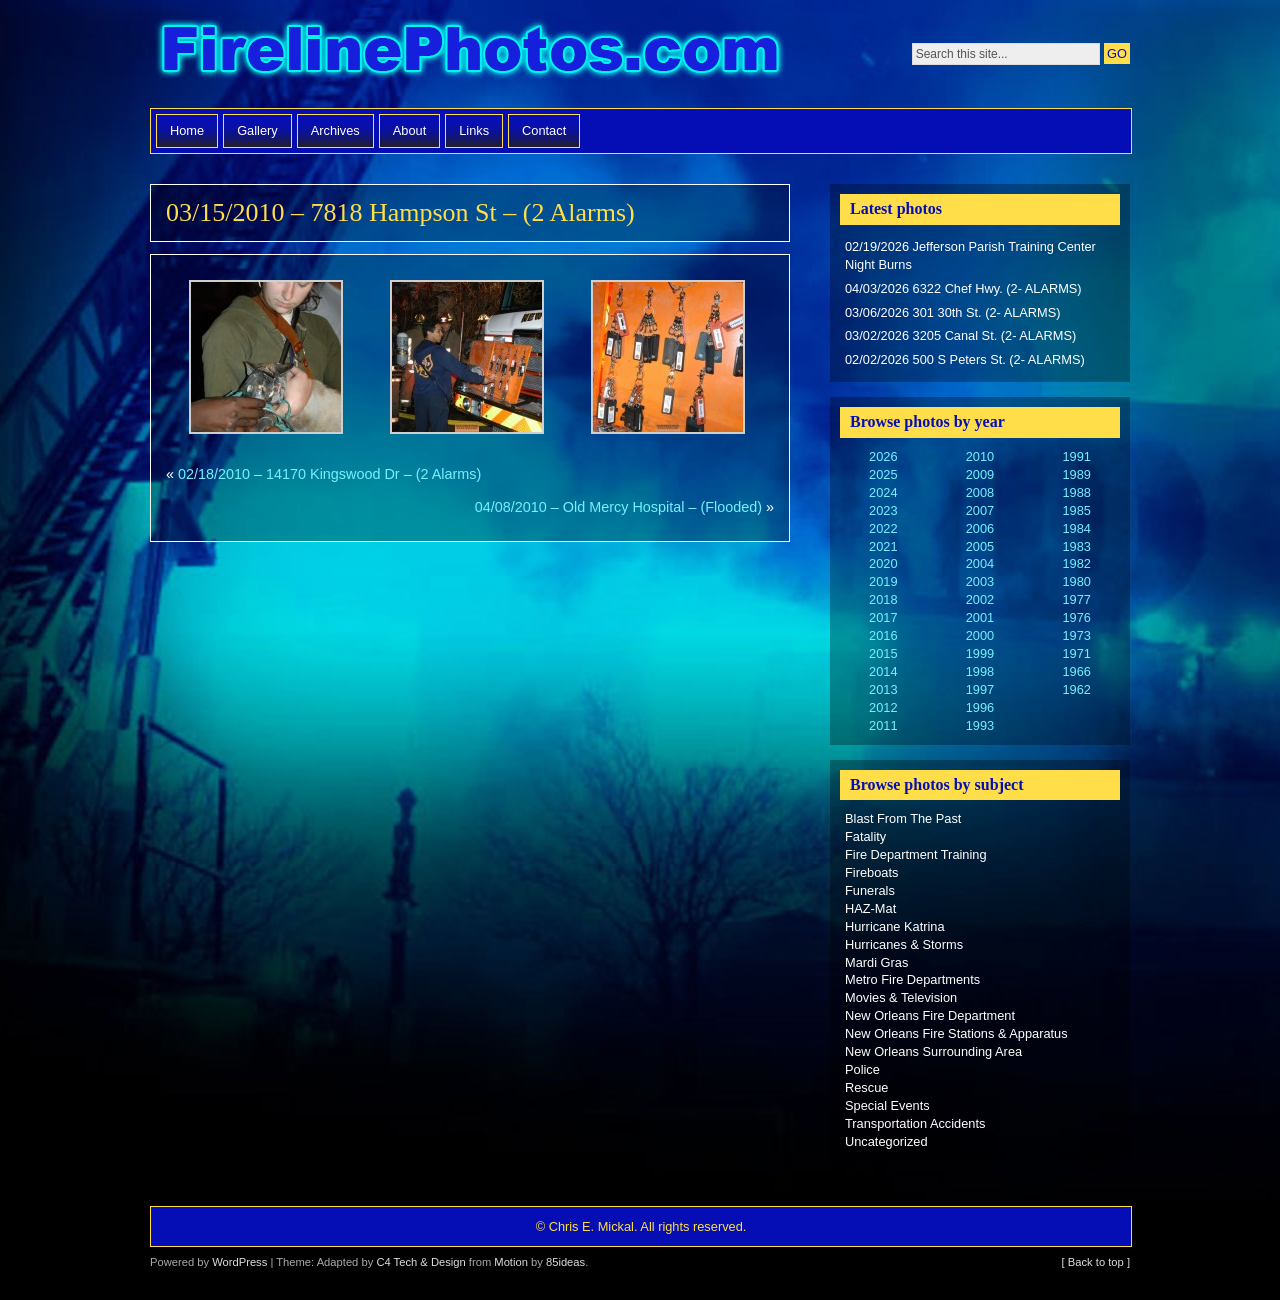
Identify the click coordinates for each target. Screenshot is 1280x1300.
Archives (335, 130)
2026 (883, 456)
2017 (883, 617)
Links (474, 130)
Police (862, 1069)
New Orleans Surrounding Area (933, 1051)
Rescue (866, 1087)
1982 (1076, 563)
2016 (883, 635)
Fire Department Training (916, 854)
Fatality (865, 836)
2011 (883, 725)
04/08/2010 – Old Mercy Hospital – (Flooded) (618, 507)
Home (187, 130)
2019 (883, 581)
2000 (980, 635)
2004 (980, 563)
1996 (980, 707)
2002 (980, 599)
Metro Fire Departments (912, 979)
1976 (1076, 617)
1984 (1076, 528)
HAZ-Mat (870, 908)
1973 (1076, 635)
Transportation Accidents (915, 1123)
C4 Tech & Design (420, 1262)
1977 (1076, 599)
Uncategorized (886, 1141)
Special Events (887, 1105)
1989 (1076, 474)
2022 (883, 528)
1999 (980, 653)
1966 (1076, 671)
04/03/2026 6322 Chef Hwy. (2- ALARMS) (963, 288)
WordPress (239, 1262)
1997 (980, 689)
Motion (511, 1262)
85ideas (565, 1262)
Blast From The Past (903, 818)
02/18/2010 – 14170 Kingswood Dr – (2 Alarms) (329, 474)
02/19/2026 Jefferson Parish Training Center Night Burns (970, 255)
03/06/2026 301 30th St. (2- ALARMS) (953, 312)
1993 (980, 725)
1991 (1076, 456)
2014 (883, 671)
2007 (980, 510)
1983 (1076, 546)
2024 (883, 492)
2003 (980, 581)
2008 (980, 492)
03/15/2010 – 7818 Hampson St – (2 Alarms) (400, 212)
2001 (980, 617)
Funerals (870, 890)
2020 (883, 563)
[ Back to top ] (1096, 1262)
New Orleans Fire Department (930, 1015)
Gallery (257, 130)
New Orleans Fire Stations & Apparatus (956, 1033)
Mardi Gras (876, 962)
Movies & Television (901, 997)
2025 (883, 474)
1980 (1076, 581)
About (409, 130)
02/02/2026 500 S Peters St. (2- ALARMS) (965, 359)
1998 (980, 671)
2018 (883, 599)
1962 (1076, 689)
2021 (883, 546)
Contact (544, 130)
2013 (883, 689)
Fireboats (871, 872)
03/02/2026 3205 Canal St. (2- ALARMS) (960, 335)
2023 (883, 510)
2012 (883, 707)
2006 (980, 528)
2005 (980, 546)
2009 (980, 474)
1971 (1076, 653)
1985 (1076, 510)
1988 (1076, 492)
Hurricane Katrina (895, 926)
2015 (883, 653)
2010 (980, 456)
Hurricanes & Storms (904, 944)
